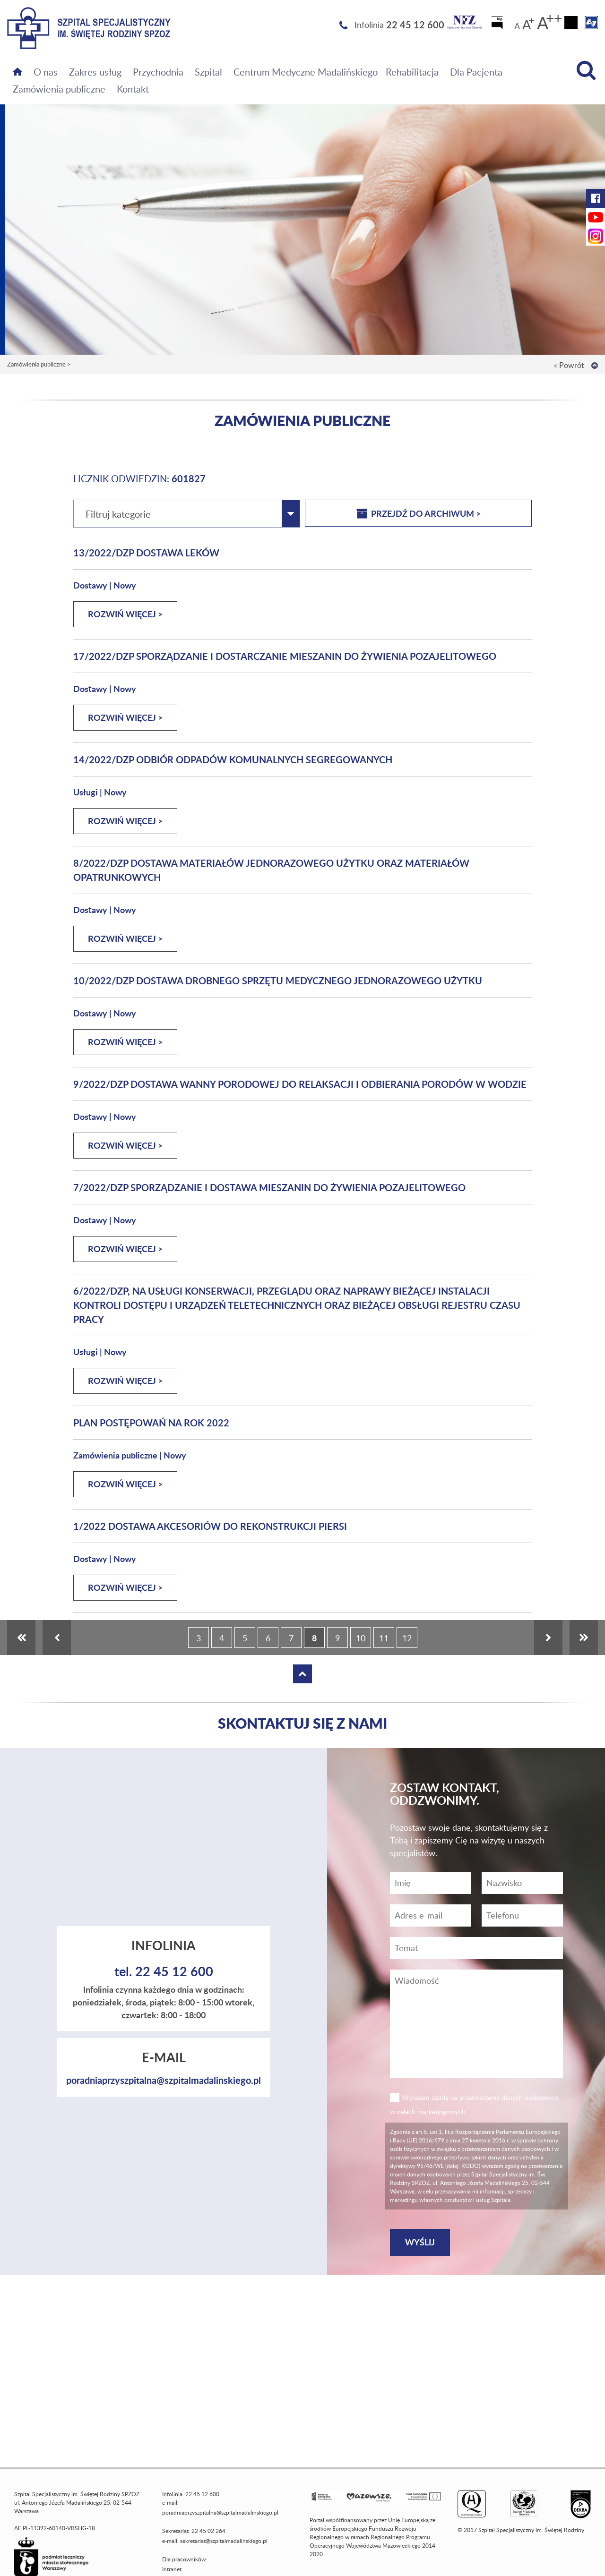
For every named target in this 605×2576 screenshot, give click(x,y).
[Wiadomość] (522, 1915)
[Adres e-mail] (430, 1915)
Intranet (172, 2569)
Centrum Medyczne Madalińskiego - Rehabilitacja (336, 71)
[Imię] (430, 1883)
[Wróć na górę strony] (594, 365)
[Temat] (476, 1948)
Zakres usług (95, 71)
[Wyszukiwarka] (586, 70)
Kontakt (133, 88)
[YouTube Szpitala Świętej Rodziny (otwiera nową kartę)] (595, 217)
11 (384, 1638)
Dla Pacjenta (476, 71)
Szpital (208, 71)
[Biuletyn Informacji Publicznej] (498, 25)
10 (360, 1638)
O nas (46, 71)
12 (407, 1638)
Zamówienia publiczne (59, 88)
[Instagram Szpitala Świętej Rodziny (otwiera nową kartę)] (595, 236)
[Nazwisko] (522, 1883)
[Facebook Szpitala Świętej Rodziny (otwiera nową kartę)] (595, 198)
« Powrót (569, 365)
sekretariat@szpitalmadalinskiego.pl (224, 2541)
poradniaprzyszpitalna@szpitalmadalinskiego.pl (163, 2080)
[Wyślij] (420, 2242)
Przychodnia (158, 71)
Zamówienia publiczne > (39, 364)
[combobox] (186, 514)
